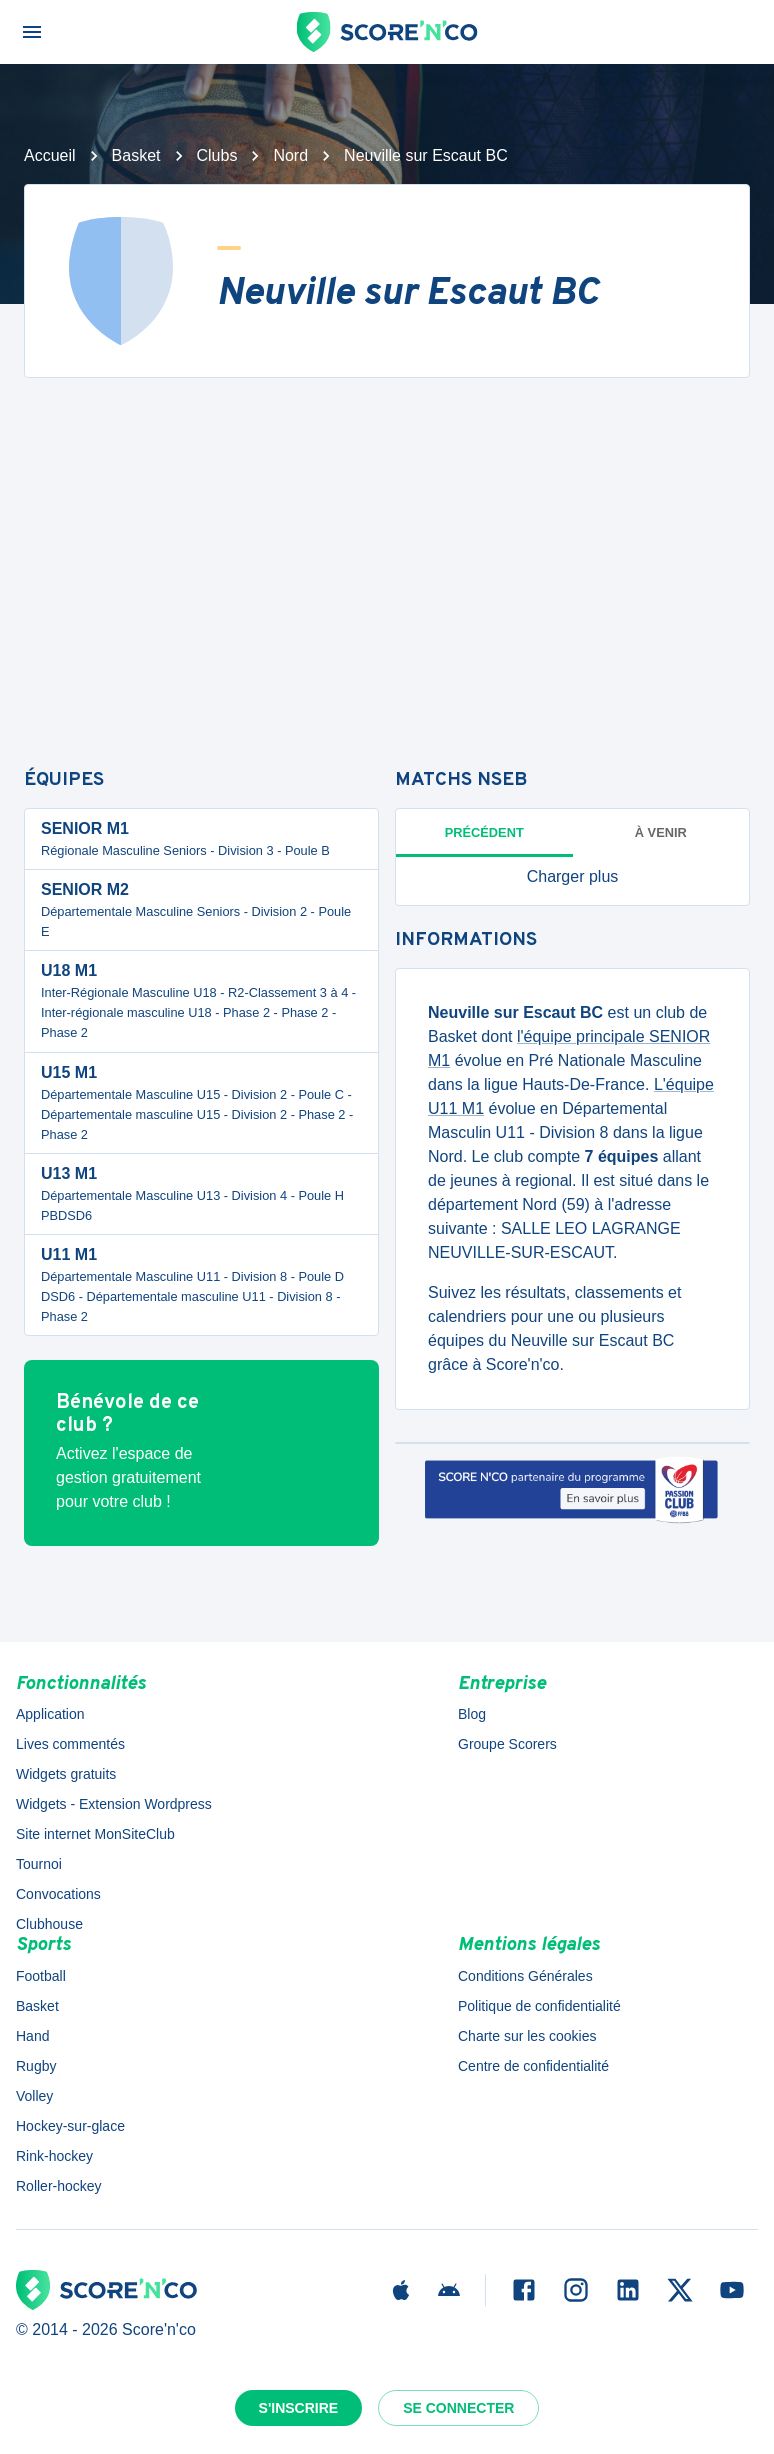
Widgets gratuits (66, 1774)
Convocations (58, 1894)
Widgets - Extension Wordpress (114, 1804)
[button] (572, 877)
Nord (290, 155)
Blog (472, 1714)
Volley (34, 2096)
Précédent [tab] (484, 832)
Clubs (217, 155)
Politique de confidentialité (539, 2006)
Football (41, 1976)
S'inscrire (299, 2408)
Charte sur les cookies (527, 2036)
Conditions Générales (525, 1976)
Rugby (36, 2066)
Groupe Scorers (507, 1744)
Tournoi (39, 1864)
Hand (32, 2036)
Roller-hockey (59, 2186)
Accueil (50, 155)
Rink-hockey (54, 2156)
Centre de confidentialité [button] (533, 2066)
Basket (136, 155)
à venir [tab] (661, 832)
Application (50, 1714)
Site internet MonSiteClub (95, 1834)
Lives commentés (70, 1744)
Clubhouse (49, 1924)
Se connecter (458, 2408)
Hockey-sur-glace (70, 2126)
